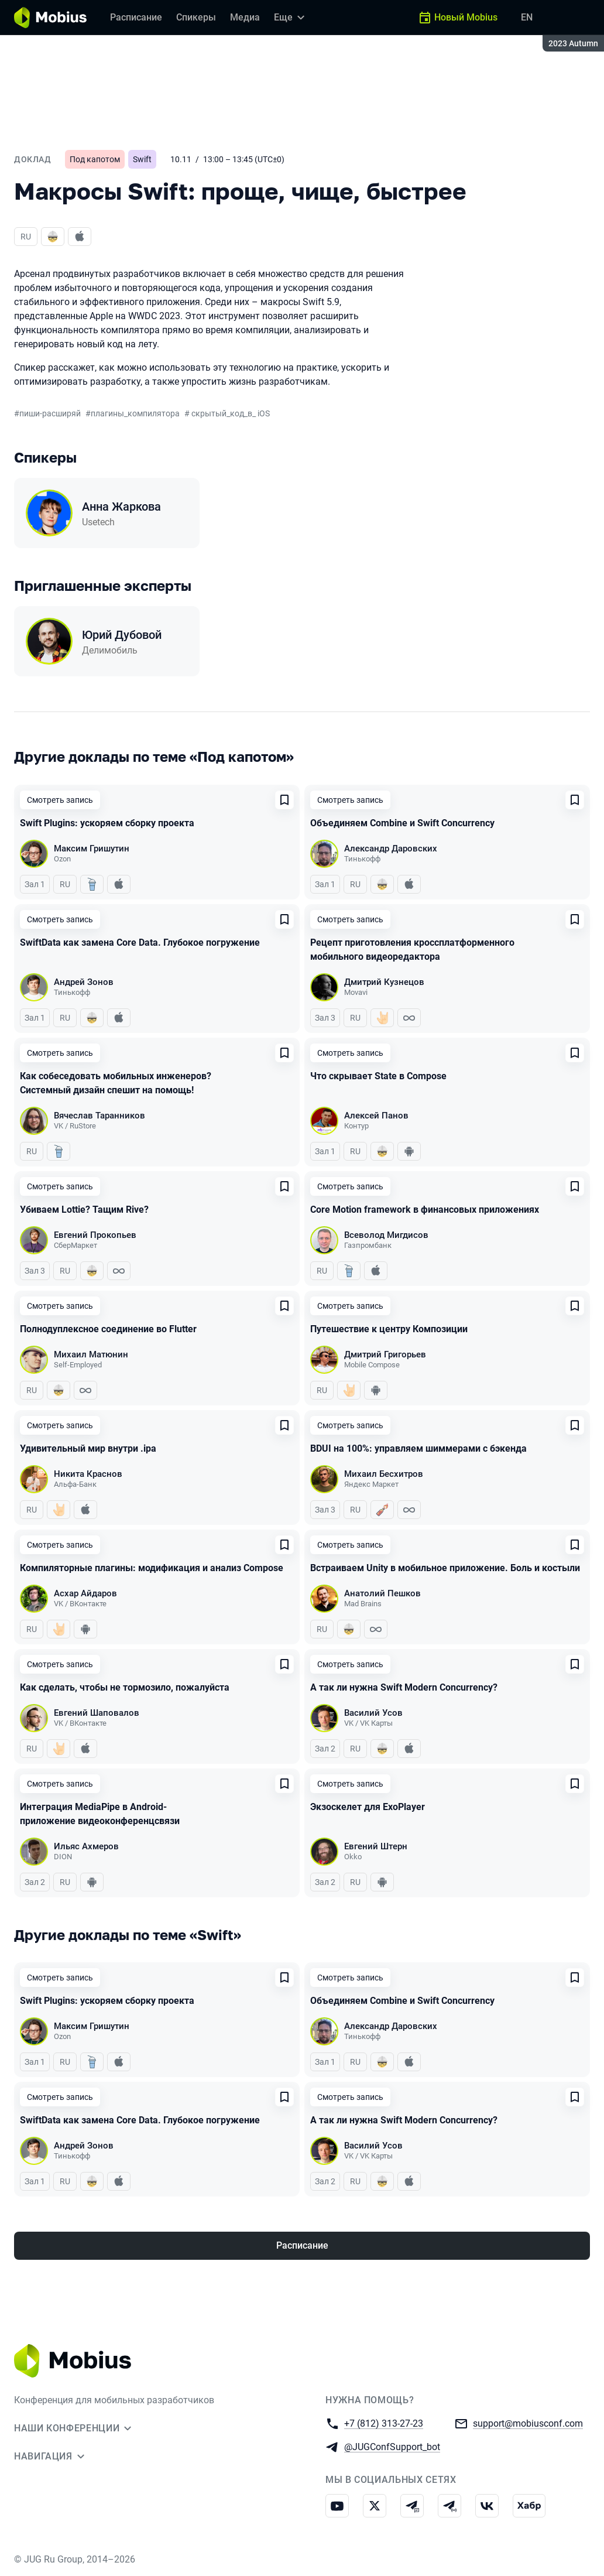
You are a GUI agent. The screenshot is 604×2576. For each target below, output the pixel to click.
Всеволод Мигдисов (386, 1235)
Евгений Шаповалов (96, 1713)
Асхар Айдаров (85, 1593)
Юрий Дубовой (122, 635)
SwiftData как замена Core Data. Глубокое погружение (140, 942)
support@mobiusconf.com (528, 2423)
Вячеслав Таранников (99, 1115)
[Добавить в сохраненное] (284, 800)
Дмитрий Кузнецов (384, 982)
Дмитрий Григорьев (385, 1354)
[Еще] (291, 17)
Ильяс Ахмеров (86, 1846)
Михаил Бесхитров (383, 1474)
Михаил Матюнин (91, 1354)
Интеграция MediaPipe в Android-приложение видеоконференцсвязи (100, 1813)
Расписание (302, 2245)
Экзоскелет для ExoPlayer (367, 1806)
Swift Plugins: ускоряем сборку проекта (107, 823)
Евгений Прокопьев (95, 1235)
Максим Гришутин (91, 848)
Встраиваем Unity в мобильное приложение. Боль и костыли (445, 1567)
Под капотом (95, 159)
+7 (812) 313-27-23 (383, 2423)
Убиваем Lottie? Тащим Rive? (84, 1209)
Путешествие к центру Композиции (389, 1329)
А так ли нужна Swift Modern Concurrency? (403, 1687)
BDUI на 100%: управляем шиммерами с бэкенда (418, 1448)
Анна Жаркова (121, 507)
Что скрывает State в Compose (378, 1076)
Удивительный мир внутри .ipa (88, 1448)
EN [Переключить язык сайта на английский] (527, 17)
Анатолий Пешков (382, 1593)
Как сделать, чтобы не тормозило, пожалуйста (124, 1687)
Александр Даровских (390, 848)
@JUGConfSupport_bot (392, 2446)
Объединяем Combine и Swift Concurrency (402, 823)
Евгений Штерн (375, 1846)
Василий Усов (373, 1713)
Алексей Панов (376, 1115)
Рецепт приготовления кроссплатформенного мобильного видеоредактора (412, 949)
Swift (142, 159)
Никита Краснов (88, 1474)
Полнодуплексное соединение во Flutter (108, 1329)
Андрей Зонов (84, 982)
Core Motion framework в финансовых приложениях (424, 1209)
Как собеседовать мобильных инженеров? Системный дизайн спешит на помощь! (115, 1083)
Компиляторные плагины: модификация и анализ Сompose (151, 1567)
